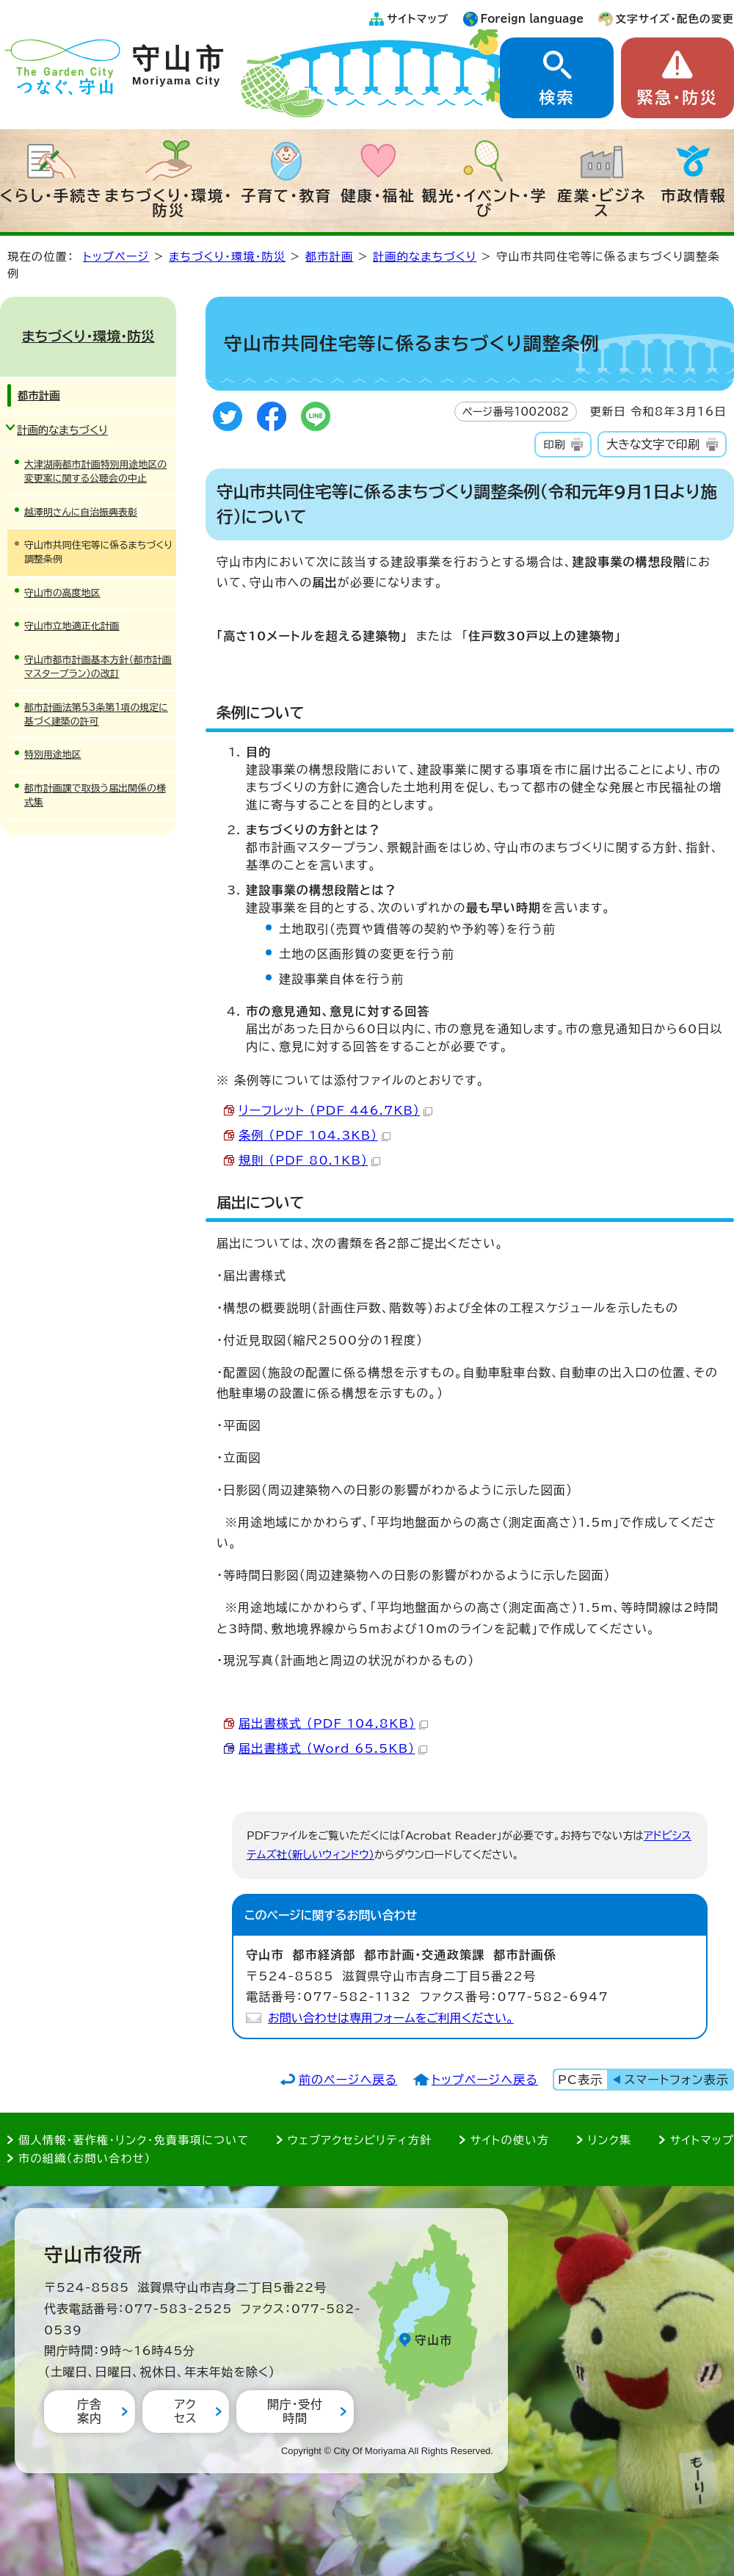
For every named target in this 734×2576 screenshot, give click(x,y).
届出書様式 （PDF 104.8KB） (333, 1723)
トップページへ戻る (485, 2079)
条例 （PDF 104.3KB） (314, 1135)
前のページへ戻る (348, 2079)
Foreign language (532, 18)
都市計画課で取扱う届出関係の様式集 (95, 795)
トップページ (116, 256)
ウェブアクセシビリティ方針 (360, 2140)
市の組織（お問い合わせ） (84, 2158)
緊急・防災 (677, 98)
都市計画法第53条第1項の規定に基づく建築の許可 (96, 714)
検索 (556, 98)
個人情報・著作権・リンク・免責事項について (133, 2140)
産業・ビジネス (601, 202)
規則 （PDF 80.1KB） (309, 1160)
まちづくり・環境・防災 (169, 202)
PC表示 (580, 2079)
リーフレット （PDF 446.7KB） (335, 1110)
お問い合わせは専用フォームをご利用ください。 (391, 2018)
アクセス (185, 2411)
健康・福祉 (378, 195)
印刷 (553, 444)
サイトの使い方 (509, 2140)
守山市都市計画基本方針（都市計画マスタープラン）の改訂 (98, 667)
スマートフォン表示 (677, 2079)
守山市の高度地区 (62, 593)
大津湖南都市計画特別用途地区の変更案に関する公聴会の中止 (95, 471)
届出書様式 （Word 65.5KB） (333, 1748)
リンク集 (610, 2140)
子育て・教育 (286, 195)
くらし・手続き (51, 195)
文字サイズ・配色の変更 (675, 18)
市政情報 (694, 195)
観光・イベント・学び (485, 202)
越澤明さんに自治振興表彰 (80, 512)
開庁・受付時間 (295, 2411)
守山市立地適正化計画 (72, 626)
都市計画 (329, 256)
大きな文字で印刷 (653, 444)
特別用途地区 (52, 754)
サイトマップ (417, 18)
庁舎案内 (89, 2411)
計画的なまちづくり (425, 256)
